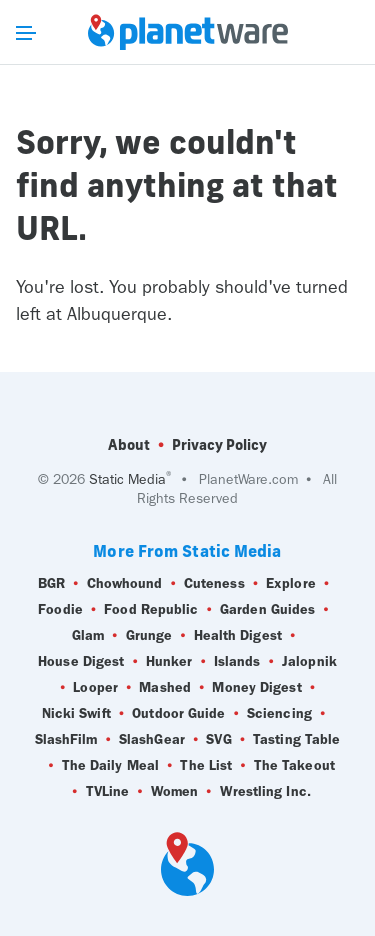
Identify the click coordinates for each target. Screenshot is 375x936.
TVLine (108, 792)
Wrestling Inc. (265, 792)
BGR (51, 584)
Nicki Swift (76, 714)
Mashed (165, 688)
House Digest (81, 662)
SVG (218, 740)
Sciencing (279, 714)
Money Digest (256, 688)
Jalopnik (309, 662)
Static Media (127, 479)
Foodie (60, 610)
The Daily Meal (110, 766)
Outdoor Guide (178, 714)
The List (206, 766)
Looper (95, 688)
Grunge (149, 636)
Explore (291, 584)
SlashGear (152, 740)
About (129, 445)
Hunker (169, 662)
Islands (237, 662)
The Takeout (294, 766)
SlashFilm (66, 740)
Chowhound (125, 584)
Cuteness (214, 584)
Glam (88, 636)
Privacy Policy (219, 445)
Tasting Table (296, 740)
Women (175, 792)
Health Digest (238, 636)
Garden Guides (267, 610)
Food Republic (151, 610)
